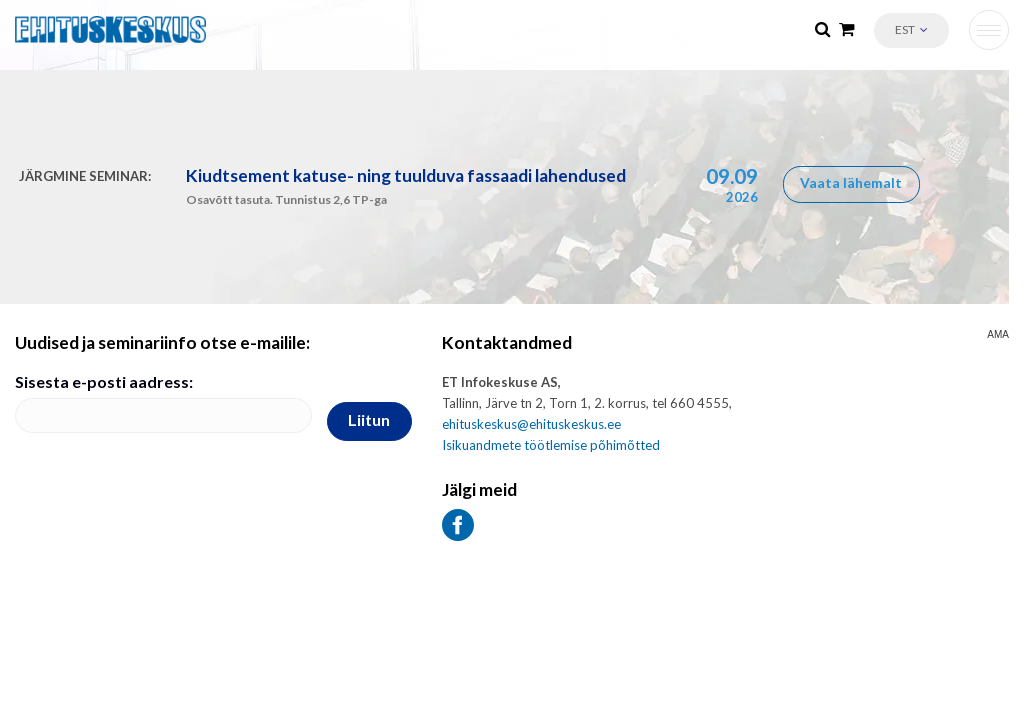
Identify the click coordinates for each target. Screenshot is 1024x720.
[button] (911, 30)
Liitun (369, 419)
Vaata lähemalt (851, 182)
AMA (998, 335)
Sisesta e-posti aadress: (104, 381)
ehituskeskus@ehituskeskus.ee (531, 424)
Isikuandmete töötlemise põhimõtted (551, 445)
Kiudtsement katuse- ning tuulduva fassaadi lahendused (406, 175)
